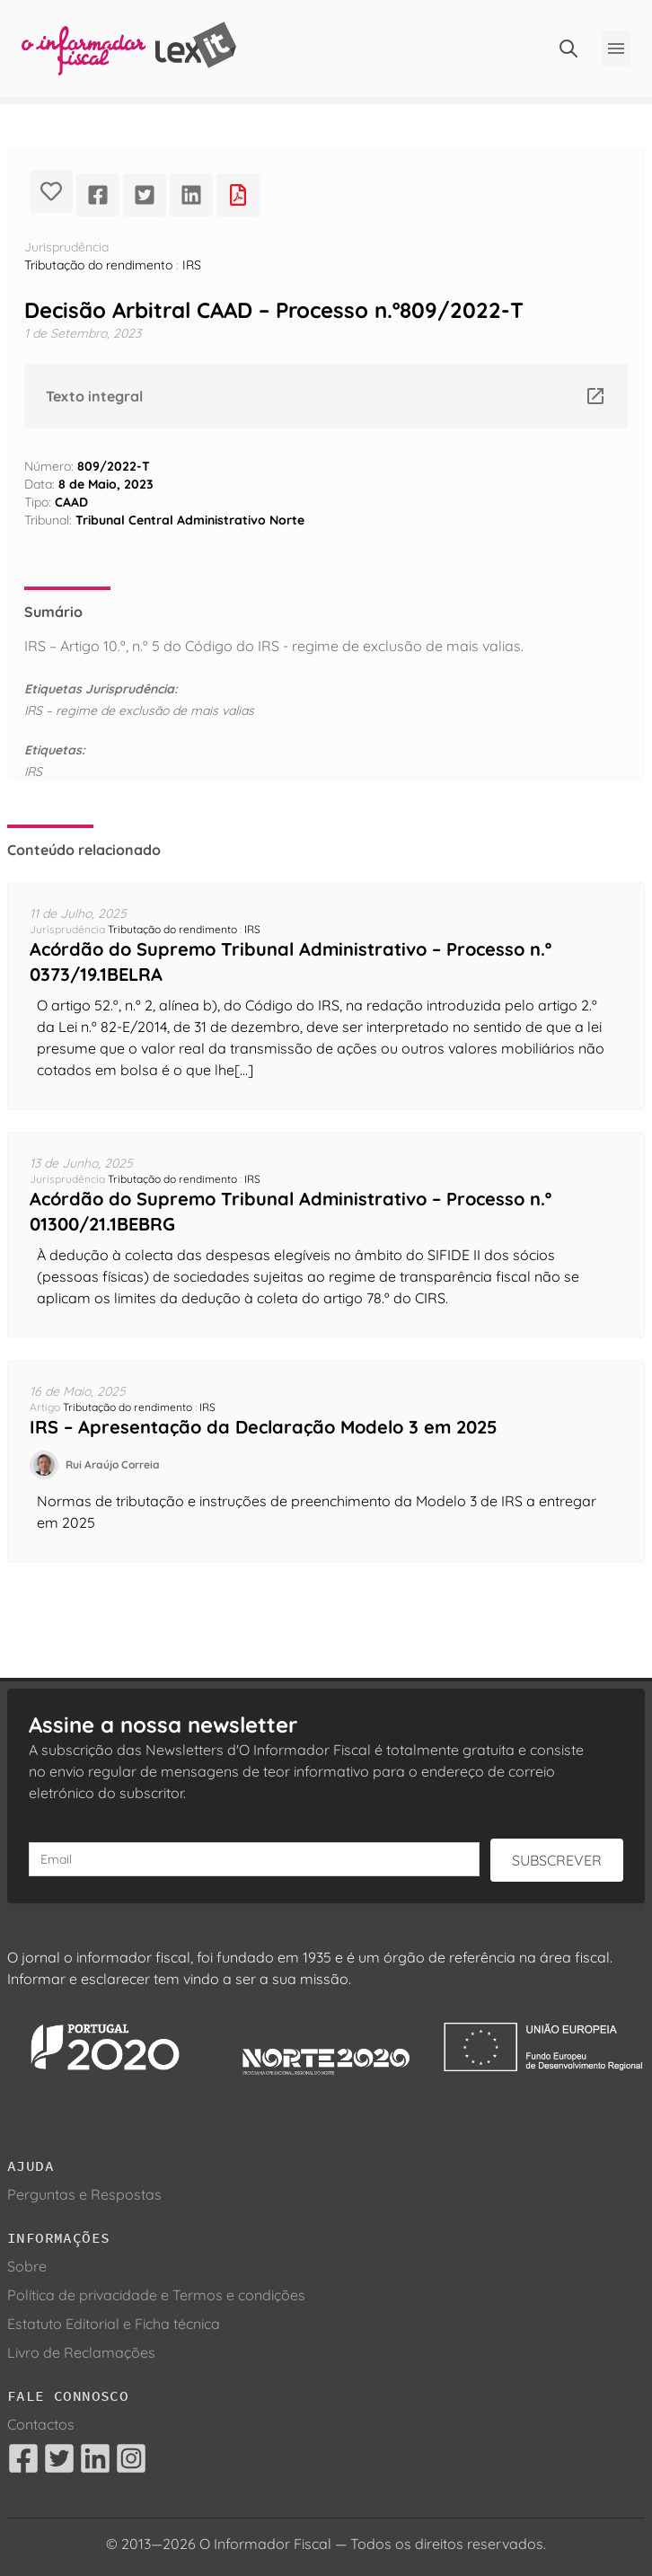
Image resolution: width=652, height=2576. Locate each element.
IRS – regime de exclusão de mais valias (139, 710)
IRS (191, 265)
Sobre (27, 2266)
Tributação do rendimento (98, 265)
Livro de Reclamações (81, 2352)
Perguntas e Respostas (84, 2194)
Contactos (41, 2424)
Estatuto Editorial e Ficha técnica (113, 2324)
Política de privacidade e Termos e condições (156, 2295)
